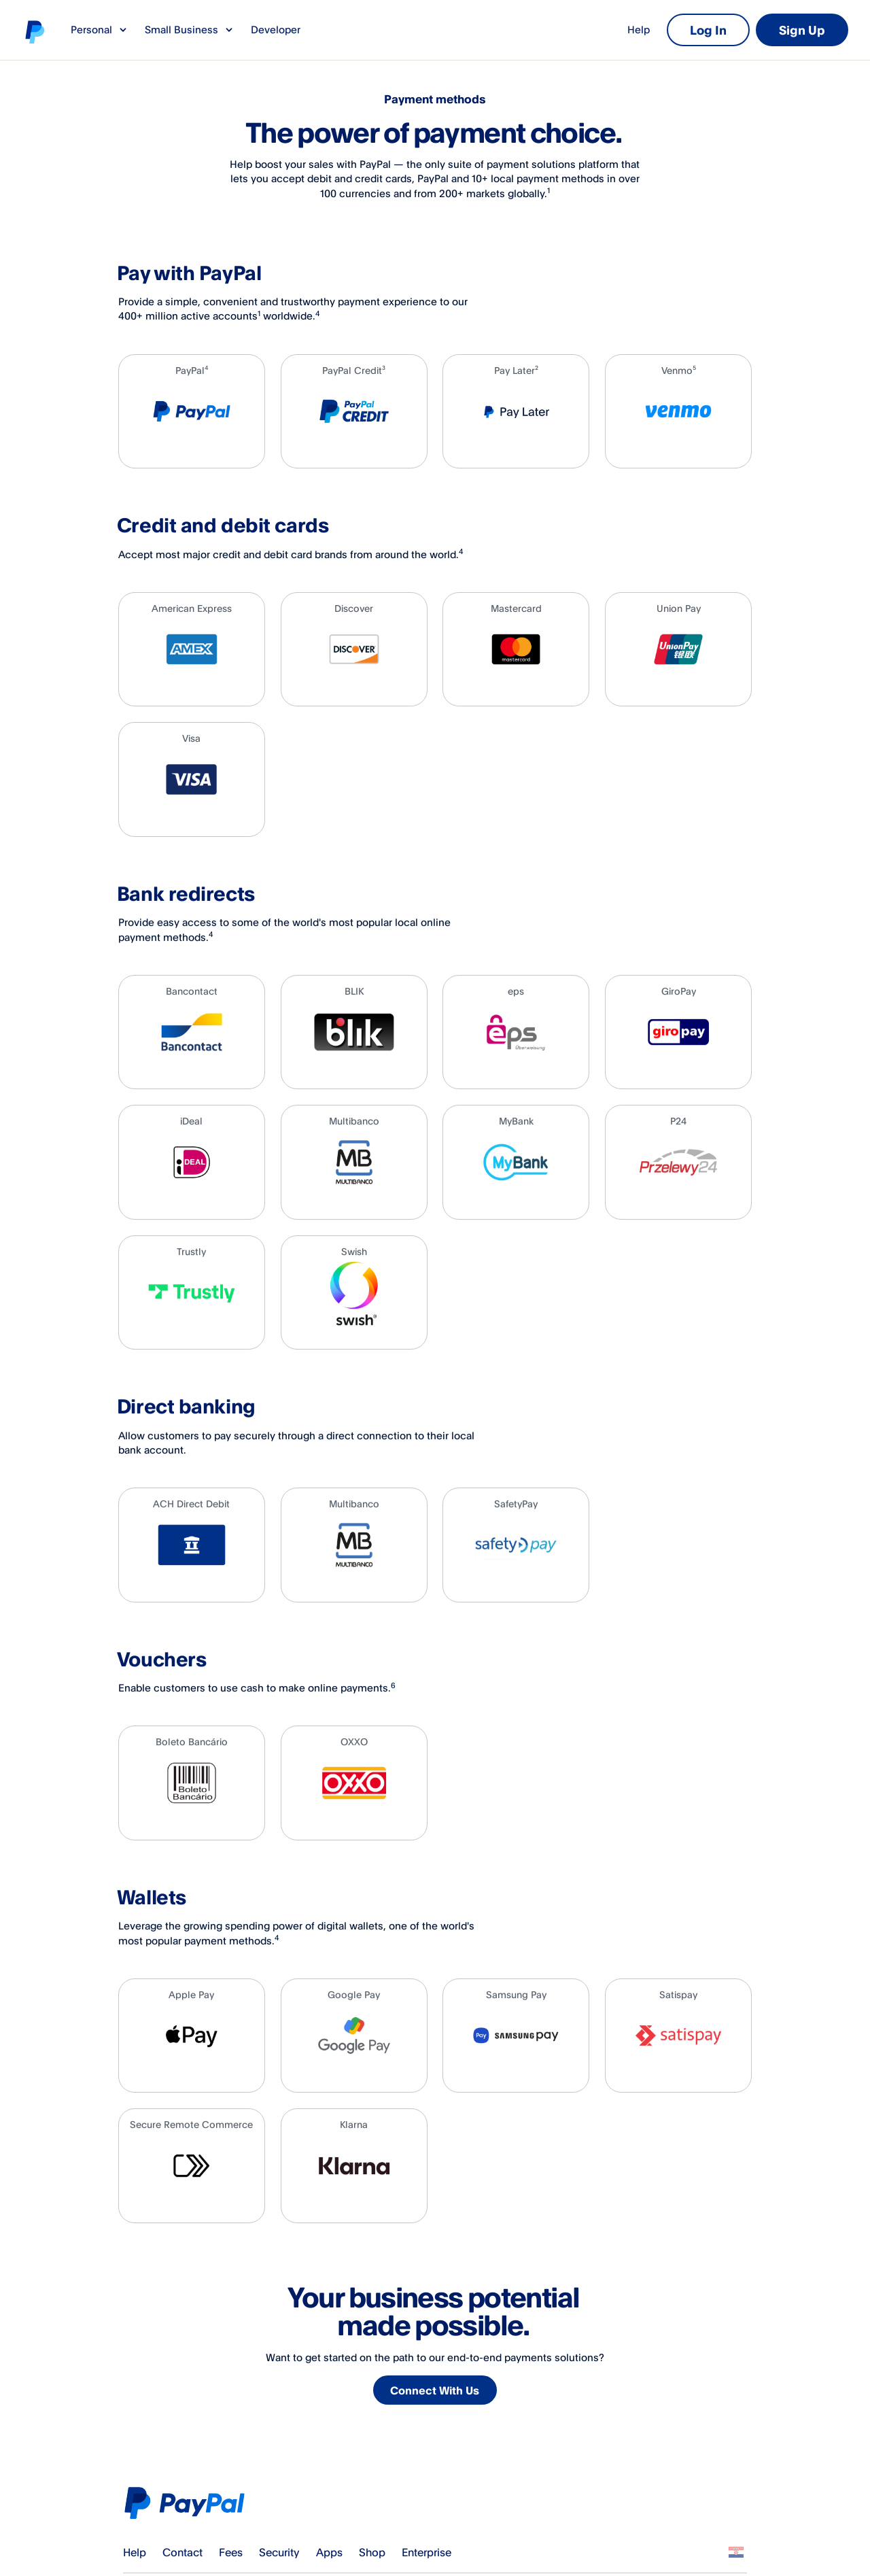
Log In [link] (708, 29)
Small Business (189, 29)
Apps (329, 2552)
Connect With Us (436, 2391)
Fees (231, 2552)
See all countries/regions (736, 2552)
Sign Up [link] (802, 29)
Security (279, 2552)
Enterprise (426, 2552)
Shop (372, 2552)
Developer (275, 29)
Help (638, 29)
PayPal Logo (188, 2503)
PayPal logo (34, 31)
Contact (182, 2552)
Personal (99, 29)
